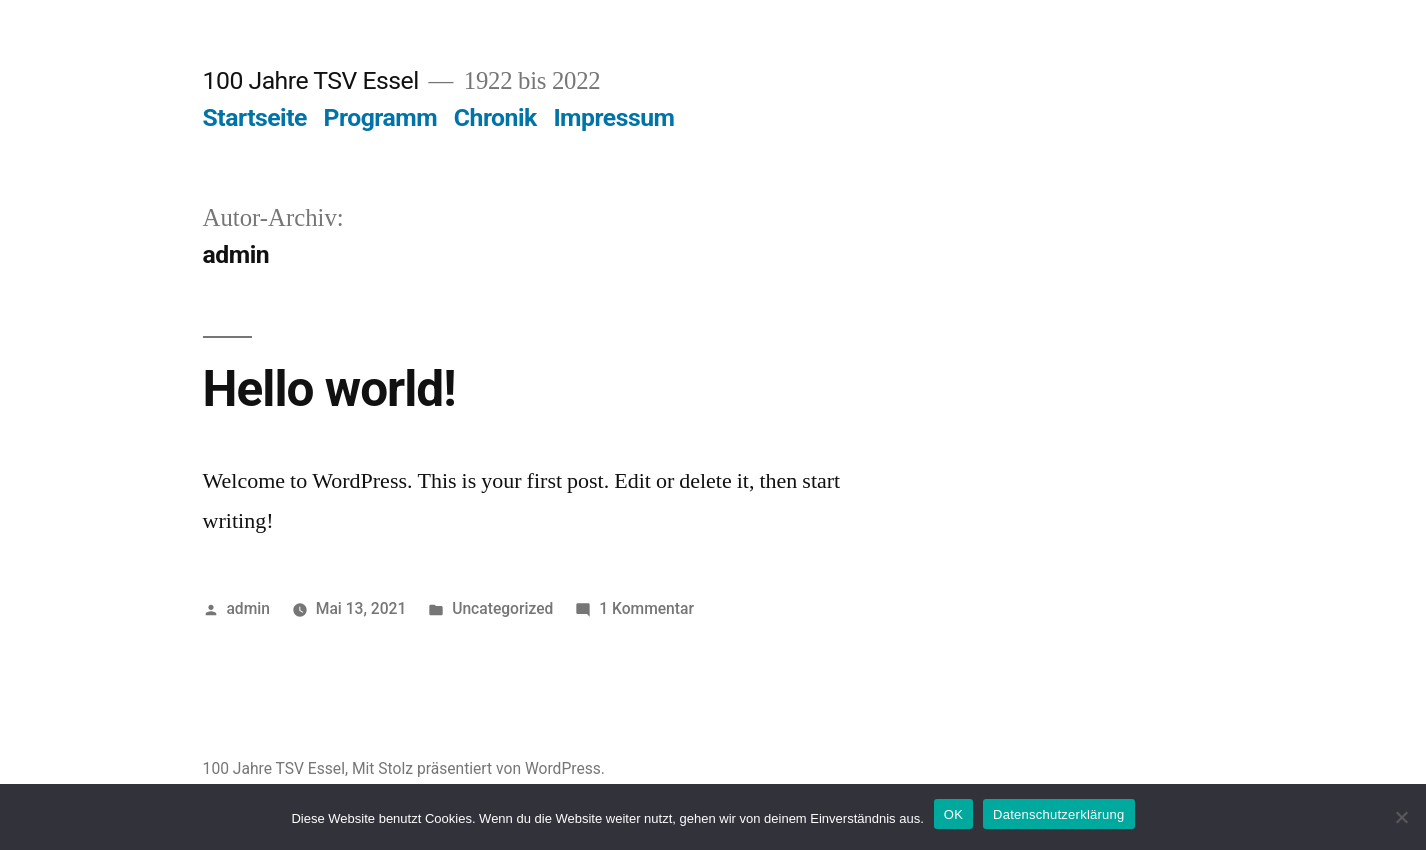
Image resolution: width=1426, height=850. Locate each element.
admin (248, 608)
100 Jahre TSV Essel (311, 80)
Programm (381, 117)
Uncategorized (502, 608)
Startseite (255, 117)
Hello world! (329, 389)
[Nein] (1401, 817)
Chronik (495, 117)
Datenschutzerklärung (1058, 814)
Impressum (613, 117)
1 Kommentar (646, 608)
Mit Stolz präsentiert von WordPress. (478, 768)
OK (953, 814)
